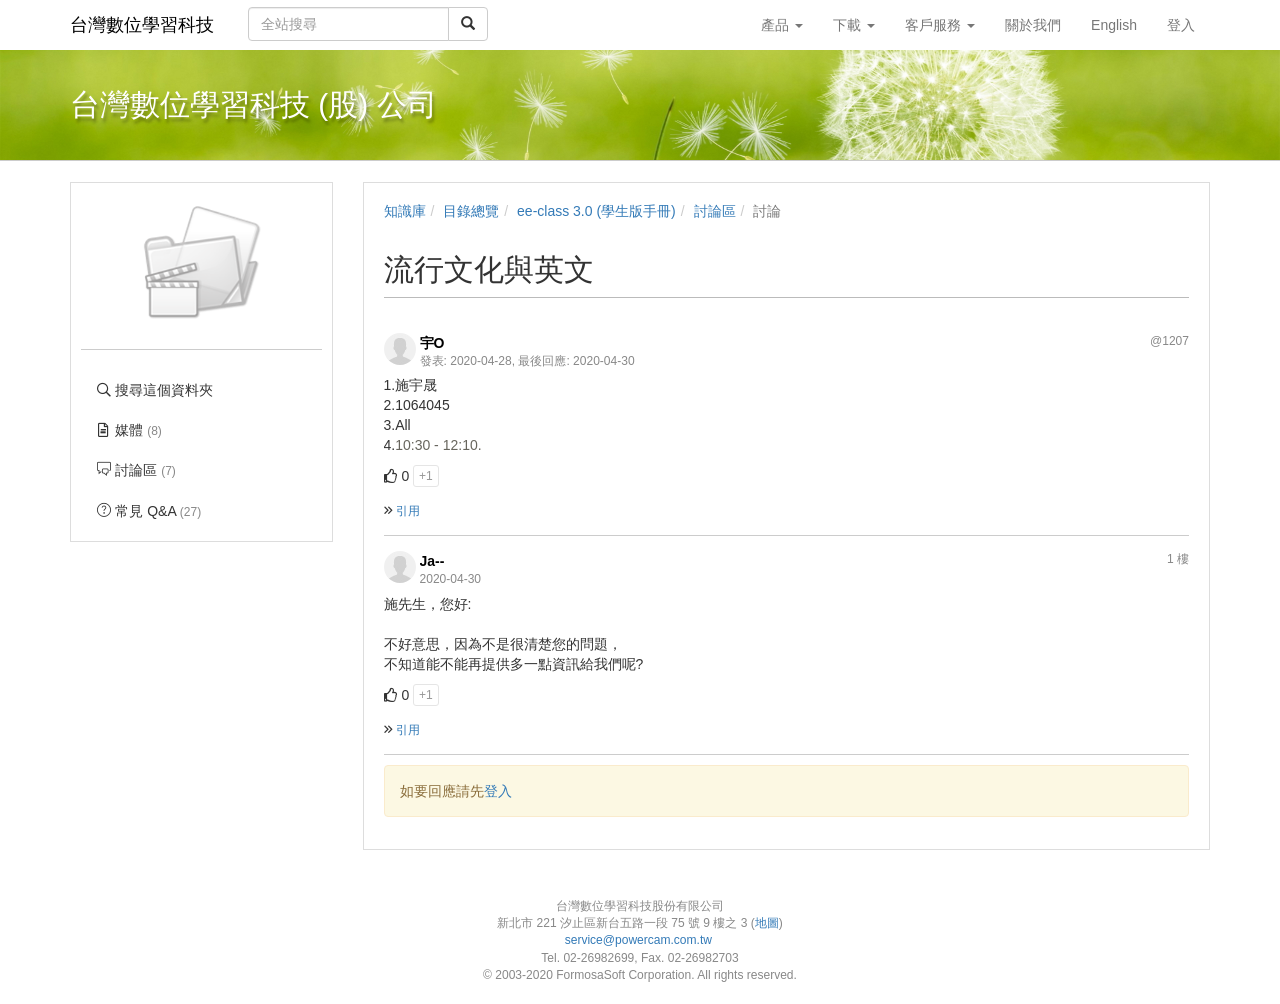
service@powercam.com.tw (640, 940)
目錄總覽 (471, 211)
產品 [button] (782, 25)
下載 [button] (854, 25)
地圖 (767, 923)
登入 (498, 791)
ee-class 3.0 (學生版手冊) (596, 211)
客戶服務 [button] (940, 25)
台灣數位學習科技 (142, 25)
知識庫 (405, 211)
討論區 (715, 211)
